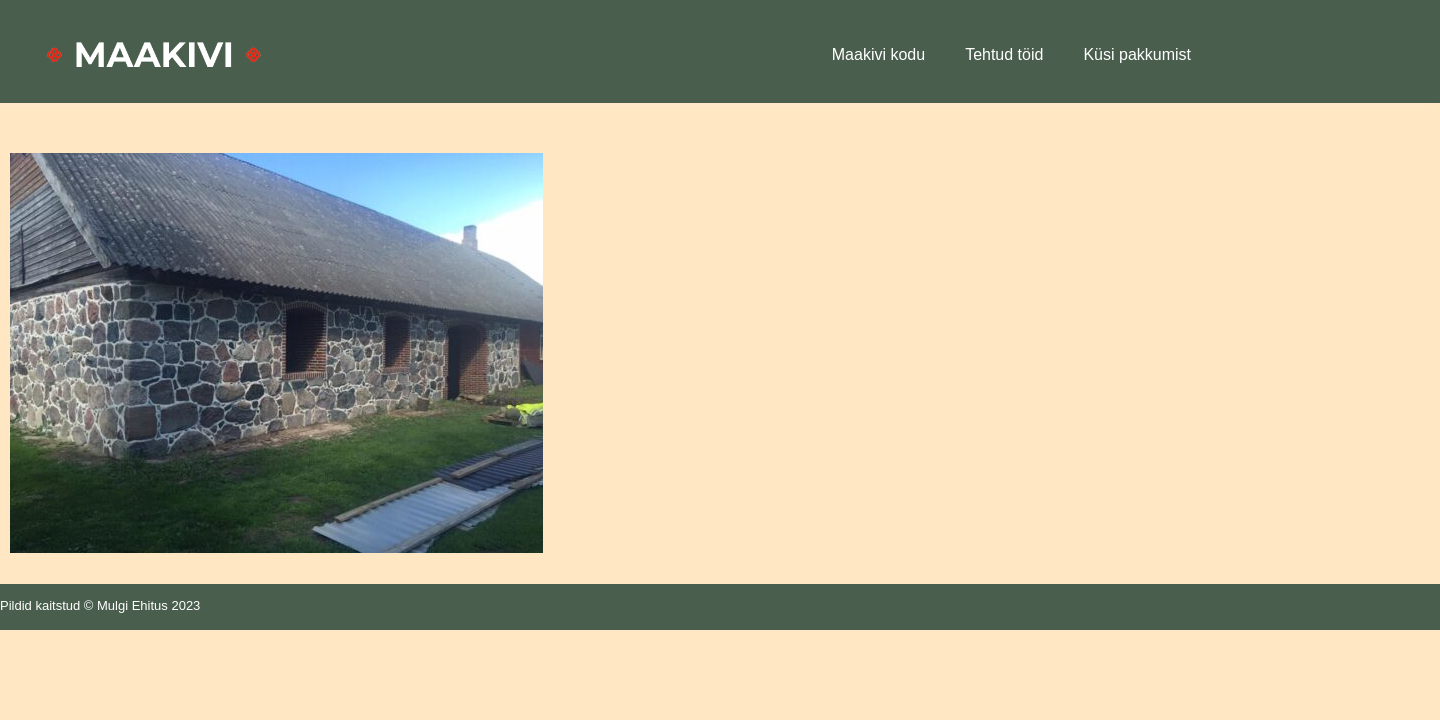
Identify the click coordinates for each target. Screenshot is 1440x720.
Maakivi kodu (878, 54)
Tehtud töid (1004, 54)
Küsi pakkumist (1137, 54)
